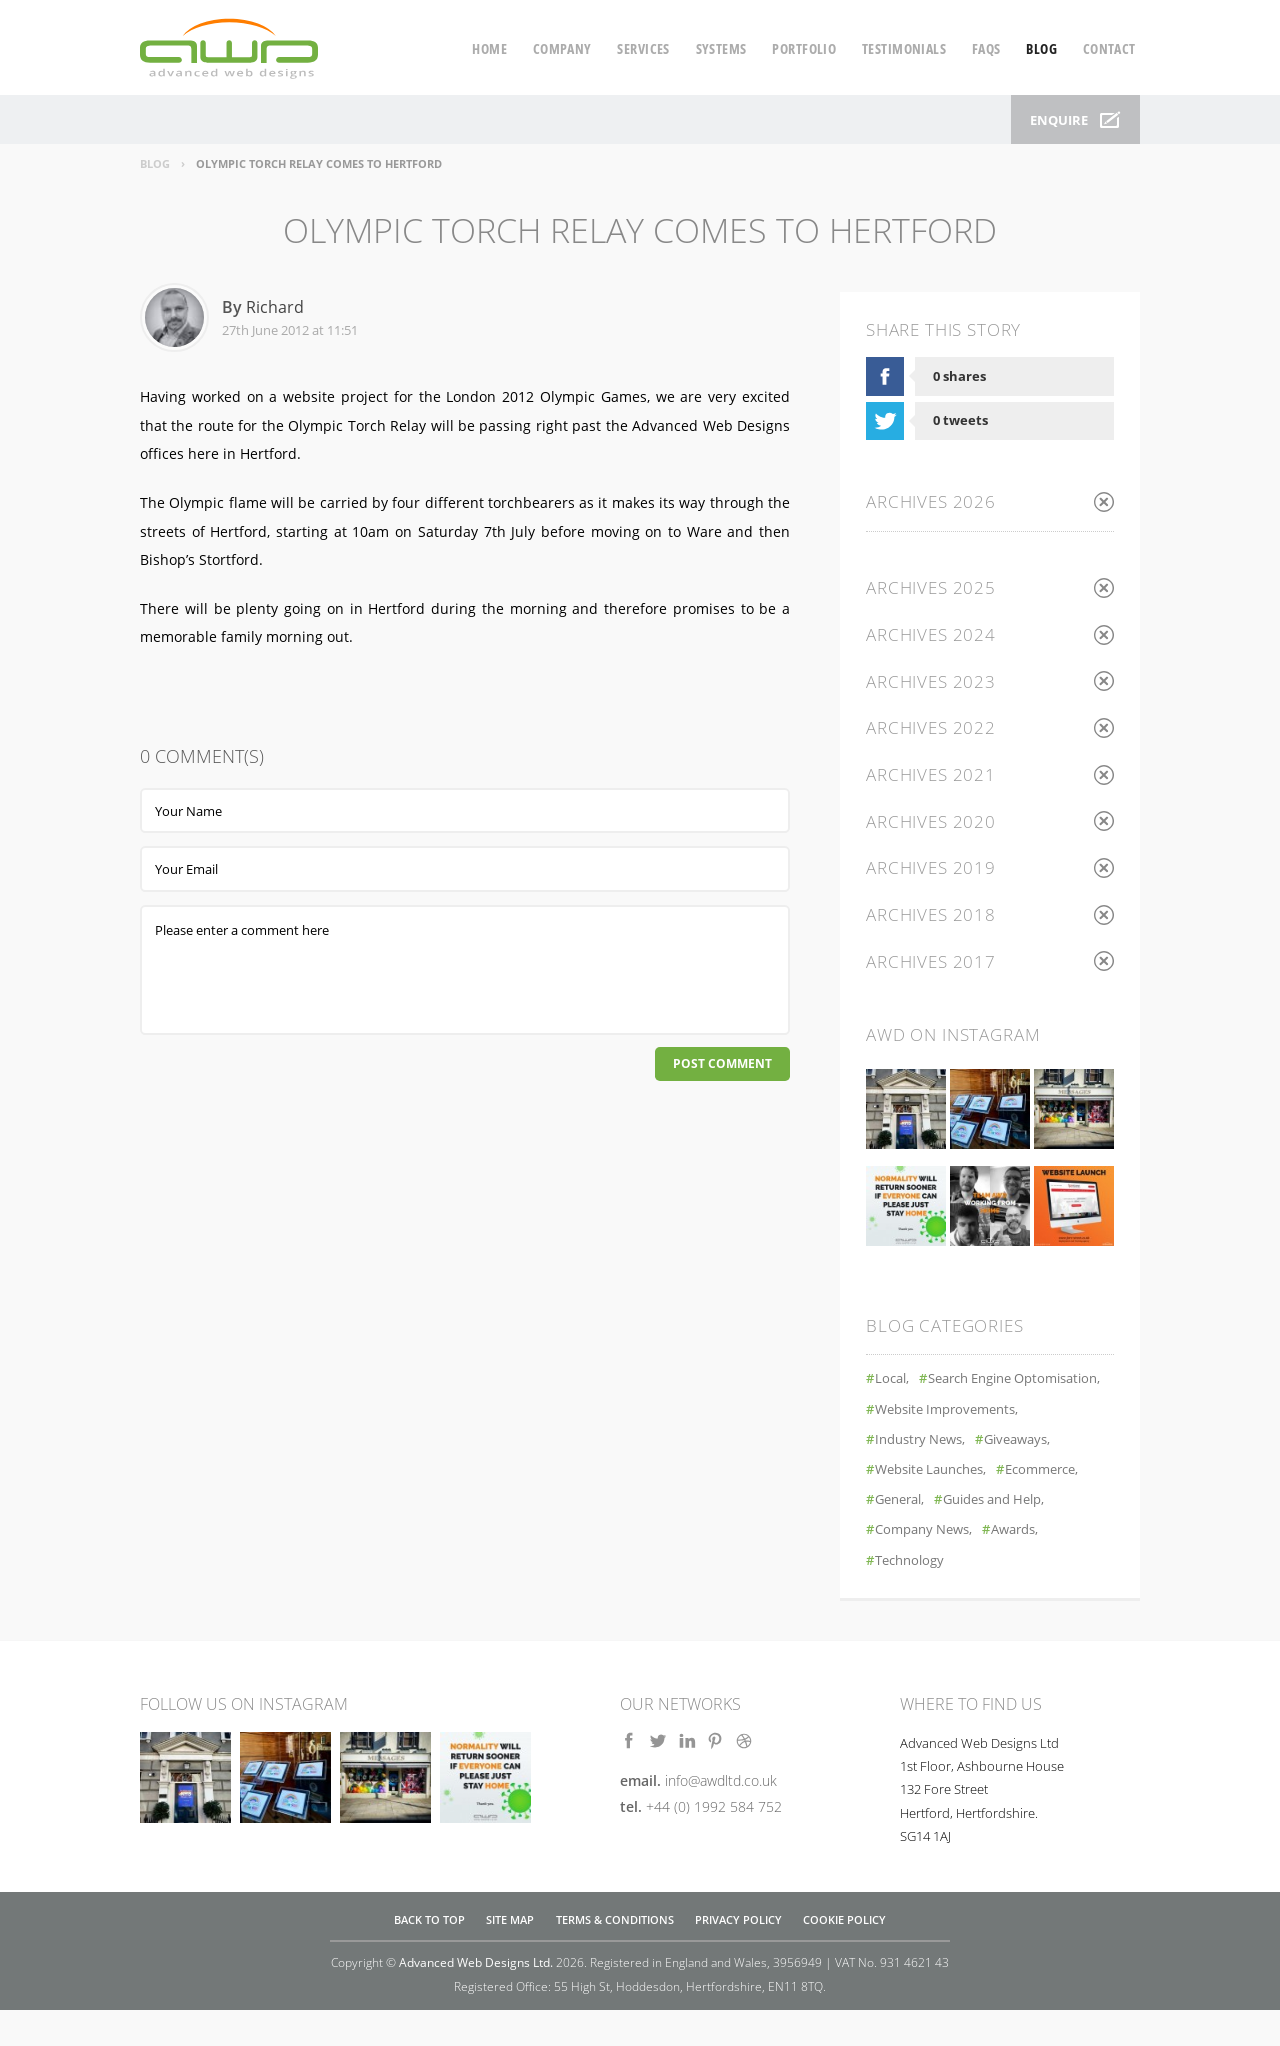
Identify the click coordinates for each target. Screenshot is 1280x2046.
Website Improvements (953, 1444)
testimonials (904, 48)
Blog (155, 163)
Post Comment (719, 1066)
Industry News (924, 1474)
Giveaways (1031, 1474)
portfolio (804, 48)
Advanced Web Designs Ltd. (476, 1998)
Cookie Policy (844, 1955)
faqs (986, 48)
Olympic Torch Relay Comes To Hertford (319, 163)
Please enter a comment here (465, 970)
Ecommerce (1060, 1505)
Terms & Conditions (615, 1955)
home (489, 48)
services (643, 48)
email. (698, 1816)
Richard (275, 307)
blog (1041, 48)
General (902, 1535)
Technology (914, 1595)
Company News (928, 1565)
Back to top (429, 1955)
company (562, 48)
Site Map (510, 1955)
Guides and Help (1008, 1535)
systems (721, 48)
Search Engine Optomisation (971, 1414)
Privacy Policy (738, 1955)
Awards (1028, 1565)
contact (1109, 48)
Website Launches (937, 1505)
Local (893, 1384)
